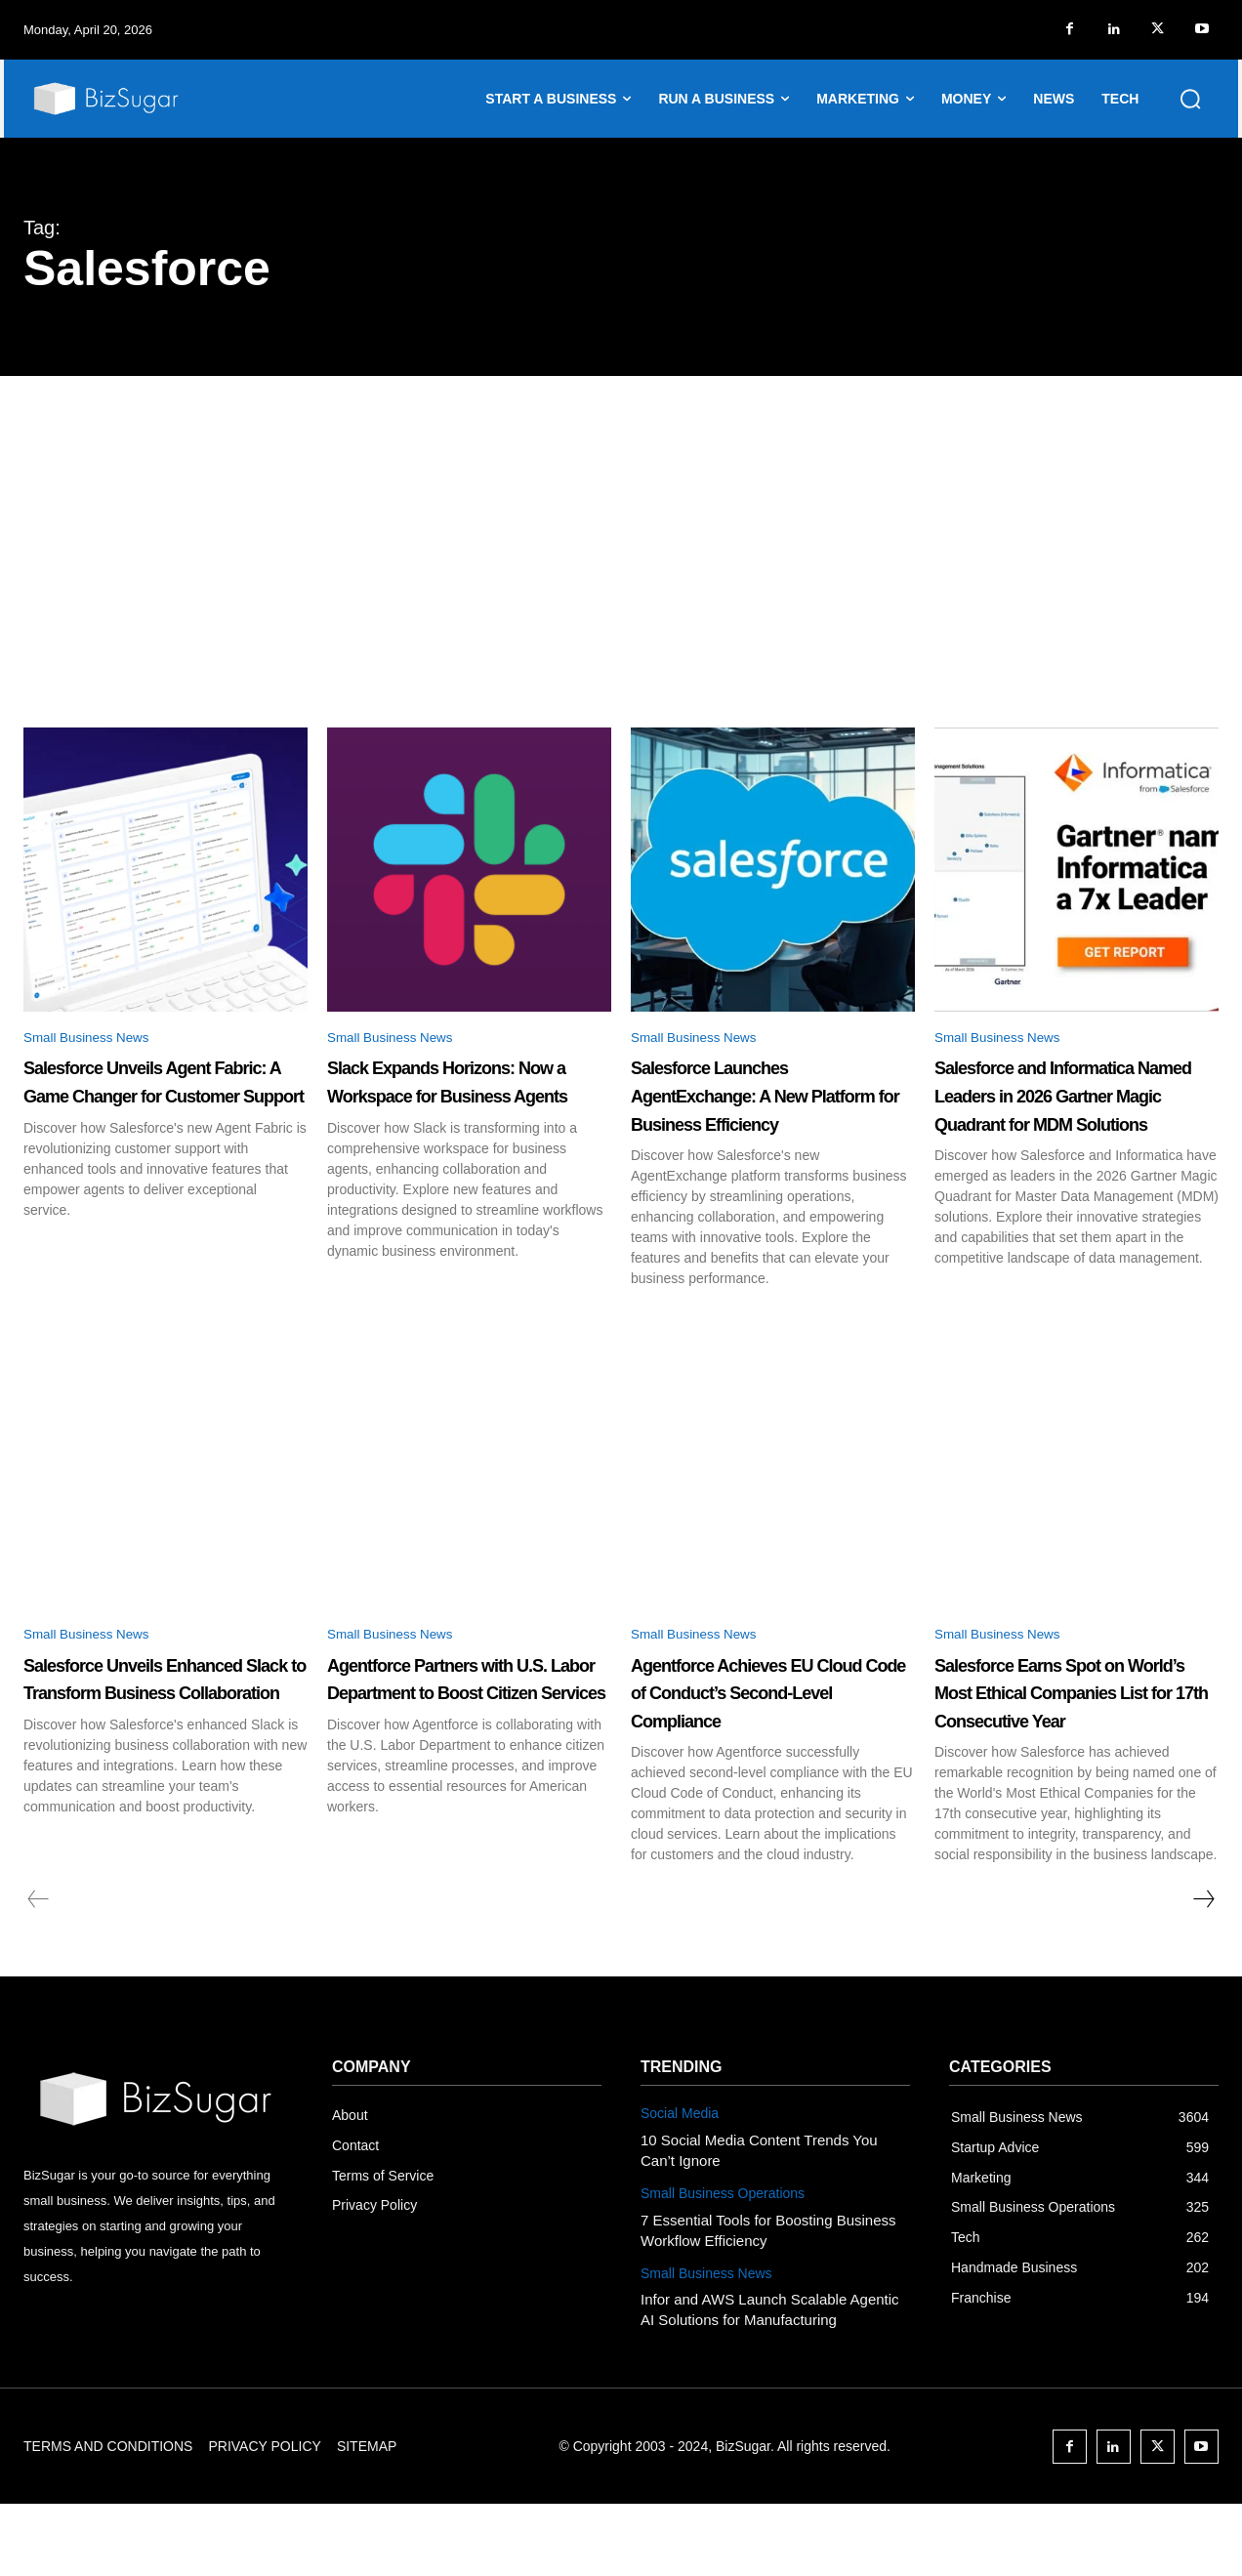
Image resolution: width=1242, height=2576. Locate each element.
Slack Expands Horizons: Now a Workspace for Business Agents (467, 1098)
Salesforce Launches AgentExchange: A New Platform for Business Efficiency (762, 1112)
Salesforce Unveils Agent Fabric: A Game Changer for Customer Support (163, 1098)
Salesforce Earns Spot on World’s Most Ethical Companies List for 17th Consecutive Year (1076, 1748)
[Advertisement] (621, 522)
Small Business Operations (723, 2264)
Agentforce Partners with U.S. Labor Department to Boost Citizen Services (468, 1733)
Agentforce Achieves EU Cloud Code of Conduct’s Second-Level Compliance (771, 1748)
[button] (1190, 98)
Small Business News (98, 1039)
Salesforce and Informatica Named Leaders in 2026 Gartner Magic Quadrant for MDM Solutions (1074, 1126)
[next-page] (1203, 1971)
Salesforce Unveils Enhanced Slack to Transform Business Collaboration (136, 1748)
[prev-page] (38, 1971)
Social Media (680, 2184)
